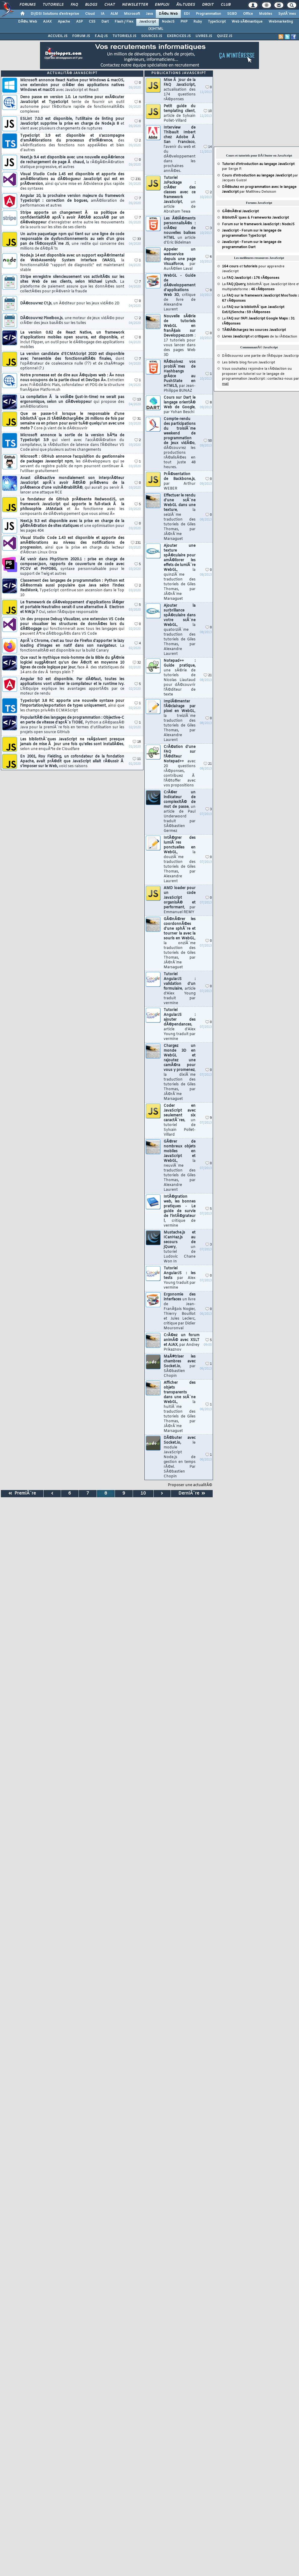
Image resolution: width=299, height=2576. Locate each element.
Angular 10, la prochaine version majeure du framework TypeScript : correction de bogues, (72, 201)
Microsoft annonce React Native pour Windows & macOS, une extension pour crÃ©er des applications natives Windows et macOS (72, 85)
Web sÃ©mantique (247, 22)
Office (248, 14)
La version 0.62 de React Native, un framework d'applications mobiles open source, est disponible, (72, 340)
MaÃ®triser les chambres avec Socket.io (180, 1366)
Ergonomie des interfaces (180, 1311)
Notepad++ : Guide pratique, (180, 677)
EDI (187, 14)
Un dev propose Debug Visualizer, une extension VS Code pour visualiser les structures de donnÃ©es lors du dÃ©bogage (72, 626)
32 (137, 663)
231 (136, 179)
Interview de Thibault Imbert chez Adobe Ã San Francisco (180, 149)
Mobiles (265, 14)
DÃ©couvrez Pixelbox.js (72, 320)
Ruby (197, 22)
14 (208, 147)
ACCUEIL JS (57, 36)
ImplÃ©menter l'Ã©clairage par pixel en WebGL (180, 720)
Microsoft (132, 14)
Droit (208, 4)
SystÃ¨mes (287, 14)
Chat (110, 4)
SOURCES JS (151, 36)
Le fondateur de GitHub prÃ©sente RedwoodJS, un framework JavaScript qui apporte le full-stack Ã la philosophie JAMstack (72, 506)
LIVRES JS (204, 36)
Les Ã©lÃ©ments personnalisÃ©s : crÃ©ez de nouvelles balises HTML (180, 230)
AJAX (47, 22)
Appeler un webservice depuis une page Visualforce (180, 259)
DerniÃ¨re (191, 1493)
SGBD (232, 14)
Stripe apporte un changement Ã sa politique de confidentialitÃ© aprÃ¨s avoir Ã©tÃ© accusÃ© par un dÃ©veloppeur (72, 220)
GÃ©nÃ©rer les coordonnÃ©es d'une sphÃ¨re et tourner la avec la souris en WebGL (180, 943)
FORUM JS (81, 36)
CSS (92, 22)
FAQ (74, 4)
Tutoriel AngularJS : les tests (180, 1278)
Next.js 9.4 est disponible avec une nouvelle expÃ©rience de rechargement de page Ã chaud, (72, 162)
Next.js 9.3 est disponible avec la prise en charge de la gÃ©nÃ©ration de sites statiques (72, 526)
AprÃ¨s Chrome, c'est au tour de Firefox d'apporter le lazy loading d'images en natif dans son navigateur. (72, 646)
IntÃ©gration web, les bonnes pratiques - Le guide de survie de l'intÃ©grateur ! (180, 1211)
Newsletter (135, 4)
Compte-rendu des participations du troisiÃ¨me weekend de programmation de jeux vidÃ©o (180, 443)
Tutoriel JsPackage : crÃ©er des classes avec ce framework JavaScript (180, 195)
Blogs (91, 4)
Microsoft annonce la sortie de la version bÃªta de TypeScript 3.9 (72, 442)
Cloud (90, 14)
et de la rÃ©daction (259, 336)
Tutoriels (53, 4)
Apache (64, 22)
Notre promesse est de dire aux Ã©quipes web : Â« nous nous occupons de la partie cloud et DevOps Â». (72, 382)
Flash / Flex (124, 22)
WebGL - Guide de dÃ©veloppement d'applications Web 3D (180, 292)
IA (102, 14)
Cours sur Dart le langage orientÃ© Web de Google (180, 405)
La (250, 278)
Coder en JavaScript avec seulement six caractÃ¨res (180, 1120)
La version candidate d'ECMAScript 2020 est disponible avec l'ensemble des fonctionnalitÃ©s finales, (72, 361)
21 (208, 675)
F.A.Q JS (101, 36)
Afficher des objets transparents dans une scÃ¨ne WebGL (180, 1406)
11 (137, 759)
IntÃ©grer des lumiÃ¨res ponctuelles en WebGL (180, 859)
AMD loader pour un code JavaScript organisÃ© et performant (180, 900)
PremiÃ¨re (22, 1493)
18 (137, 742)
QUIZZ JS (224, 36)
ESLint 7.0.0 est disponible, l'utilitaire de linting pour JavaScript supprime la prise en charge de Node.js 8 (72, 124)
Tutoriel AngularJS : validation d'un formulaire (180, 989)
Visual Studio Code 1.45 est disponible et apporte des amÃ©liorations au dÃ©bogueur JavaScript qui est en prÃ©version (72, 181)
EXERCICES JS (179, 36)
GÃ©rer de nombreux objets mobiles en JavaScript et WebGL (180, 1165)
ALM (114, 14)
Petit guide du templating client (180, 113)
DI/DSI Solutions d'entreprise (55, 14)
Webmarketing (281, 22)
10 (208, 111)
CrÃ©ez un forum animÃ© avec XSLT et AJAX (181, 1342)
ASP (79, 22)
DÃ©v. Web (168, 14)
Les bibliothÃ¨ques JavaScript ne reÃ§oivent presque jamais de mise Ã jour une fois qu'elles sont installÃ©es (72, 744)
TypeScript (217, 22)
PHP (183, 22)
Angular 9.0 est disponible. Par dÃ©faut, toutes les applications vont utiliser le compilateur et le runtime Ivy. (72, 686)
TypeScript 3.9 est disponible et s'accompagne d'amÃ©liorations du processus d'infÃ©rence (72, 143)
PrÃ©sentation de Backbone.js (180, 481)
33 (137, 239)
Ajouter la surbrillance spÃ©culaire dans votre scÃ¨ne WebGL (180, 629)
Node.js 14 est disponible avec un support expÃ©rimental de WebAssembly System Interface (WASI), (72, 262)
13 (137, 400)
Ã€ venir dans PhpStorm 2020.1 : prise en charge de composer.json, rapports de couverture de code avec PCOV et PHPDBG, (72, 566)
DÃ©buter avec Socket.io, (180, 1457)
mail (225, 384)
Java (149, 14)
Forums (27, 4)
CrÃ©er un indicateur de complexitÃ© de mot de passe (180, 811)
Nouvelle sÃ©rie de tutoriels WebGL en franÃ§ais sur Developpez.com (180, 335)
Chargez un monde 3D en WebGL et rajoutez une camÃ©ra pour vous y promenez (180, 1072)
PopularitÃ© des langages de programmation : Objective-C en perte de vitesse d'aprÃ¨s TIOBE (72, 725)
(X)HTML (155, 29)
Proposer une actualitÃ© (190, 1485)
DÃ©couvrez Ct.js (69, 303)
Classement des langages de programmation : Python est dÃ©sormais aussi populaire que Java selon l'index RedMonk (72, 588)
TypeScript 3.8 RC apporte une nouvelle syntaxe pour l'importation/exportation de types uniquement (72, 705)
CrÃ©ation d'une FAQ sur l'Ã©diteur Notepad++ (180, 766)
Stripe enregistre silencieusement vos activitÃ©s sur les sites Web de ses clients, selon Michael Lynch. (72, 284)
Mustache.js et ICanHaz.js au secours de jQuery (180, 1247)
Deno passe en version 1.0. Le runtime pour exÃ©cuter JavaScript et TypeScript (72, 104)
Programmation (208, 14)
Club (225, 4)
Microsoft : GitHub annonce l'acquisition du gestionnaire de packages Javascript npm (72, 464)
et (239, 266)
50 (208, 441)
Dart (105, 22)
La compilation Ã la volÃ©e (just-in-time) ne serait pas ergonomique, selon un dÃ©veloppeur (72, 402)
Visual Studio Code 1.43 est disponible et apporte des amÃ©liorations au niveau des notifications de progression (72, 545)
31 (137, 419)
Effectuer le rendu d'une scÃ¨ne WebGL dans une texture (180, 517)
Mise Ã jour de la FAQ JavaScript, (180, 90)
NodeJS (168, 22)
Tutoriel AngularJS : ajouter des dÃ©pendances (180, 1024)
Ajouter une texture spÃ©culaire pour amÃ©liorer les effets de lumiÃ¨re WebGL (180, 572)
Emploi (162, 4)
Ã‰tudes (186, 4)
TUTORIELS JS (124, 36)
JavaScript (147, 22)
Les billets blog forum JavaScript (248, 362)
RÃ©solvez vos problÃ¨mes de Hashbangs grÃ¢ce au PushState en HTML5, (180, 376)
